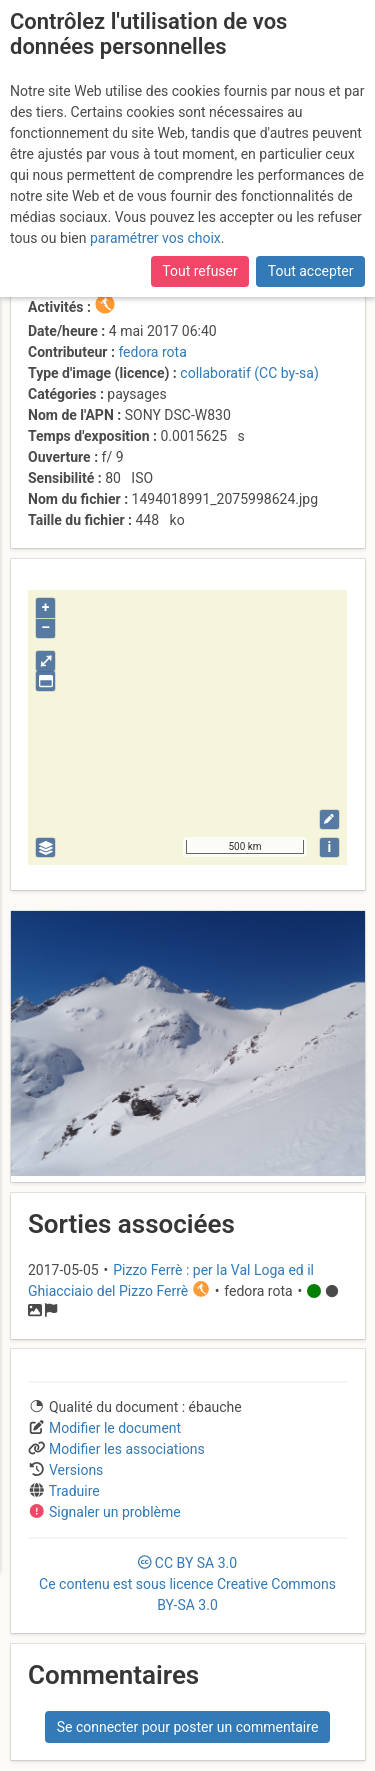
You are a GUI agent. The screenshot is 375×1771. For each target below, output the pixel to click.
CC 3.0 (187, 1584)
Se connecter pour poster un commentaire (188, 1727)
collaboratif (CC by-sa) (249, 373)
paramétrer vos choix (155, 238)
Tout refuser (199, 271)
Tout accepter (311, 271)
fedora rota (152, 352)
